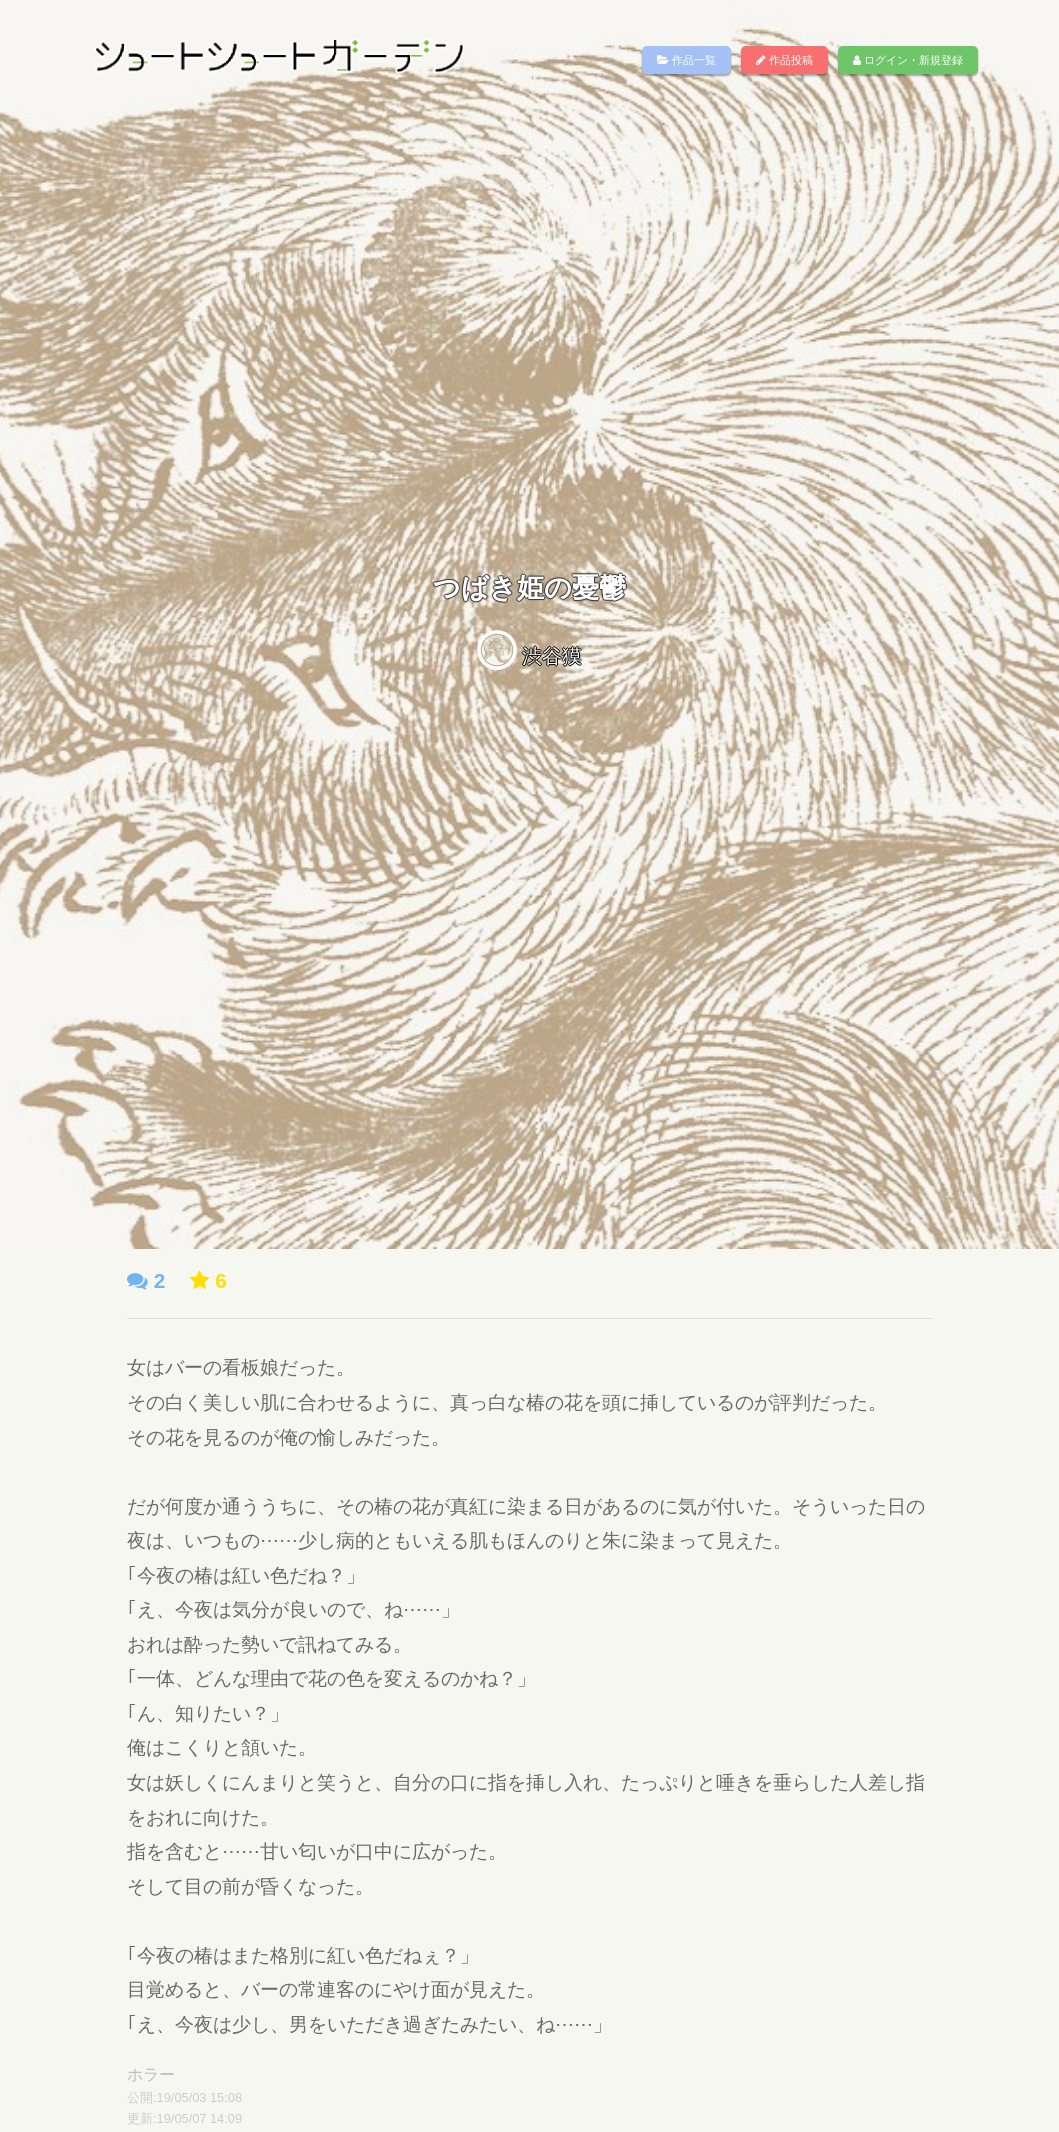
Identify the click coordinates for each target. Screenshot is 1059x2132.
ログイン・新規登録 (908, 60)
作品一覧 (686, 60)
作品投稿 (784, 60)
